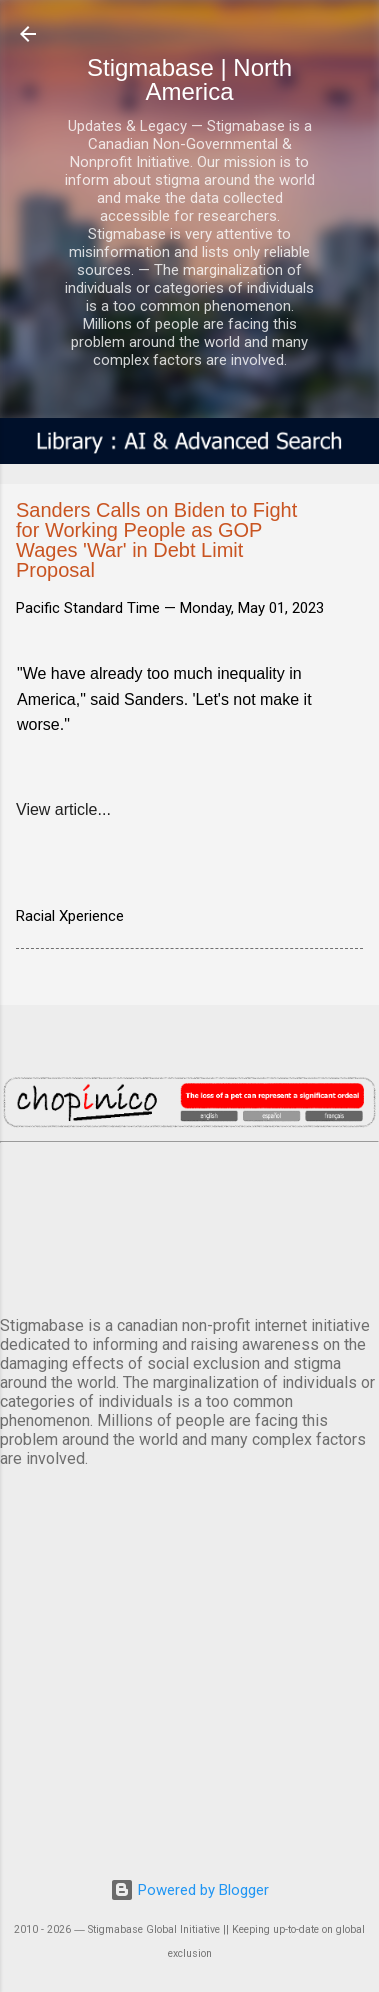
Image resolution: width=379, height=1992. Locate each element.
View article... (63, 809)
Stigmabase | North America (189, 79)
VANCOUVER (189, 1225)
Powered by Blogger (189, 1890)
